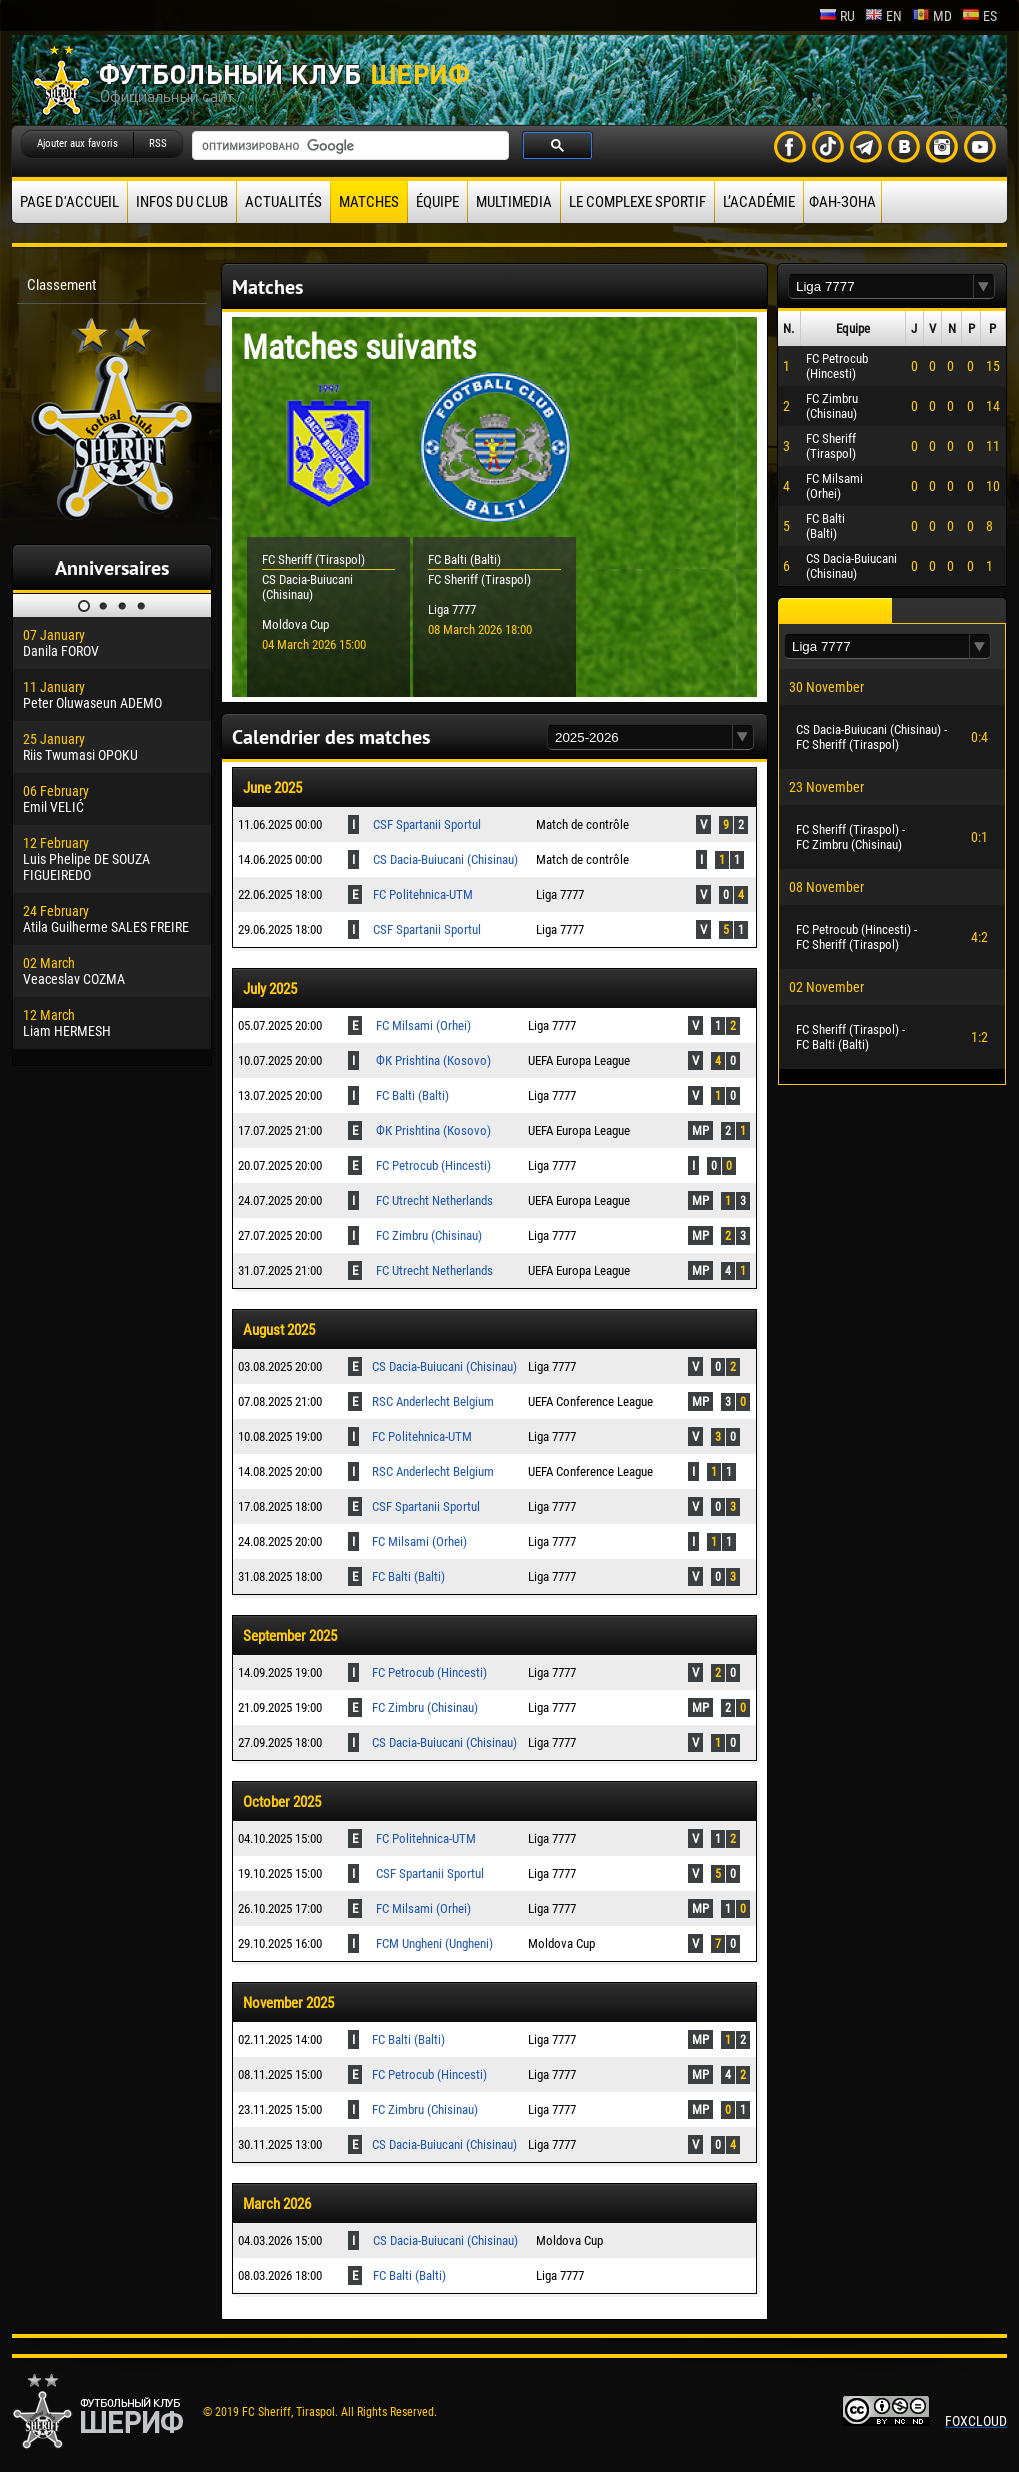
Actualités (283, 202)
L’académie (759, 202)
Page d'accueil (69, 202)
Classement (61, 285)
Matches (369, 202)
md (932, 16)
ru (837, 16)
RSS (158, 143)
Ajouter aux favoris (77, 143)
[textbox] (640, 737)
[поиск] (348, 146)
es (979, 16)
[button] (743, 737)
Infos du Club (182, 202)
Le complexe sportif (637, 202)
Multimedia (514, 202)
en (883, 16)
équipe (437, 202)
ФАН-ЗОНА (842, 202)
